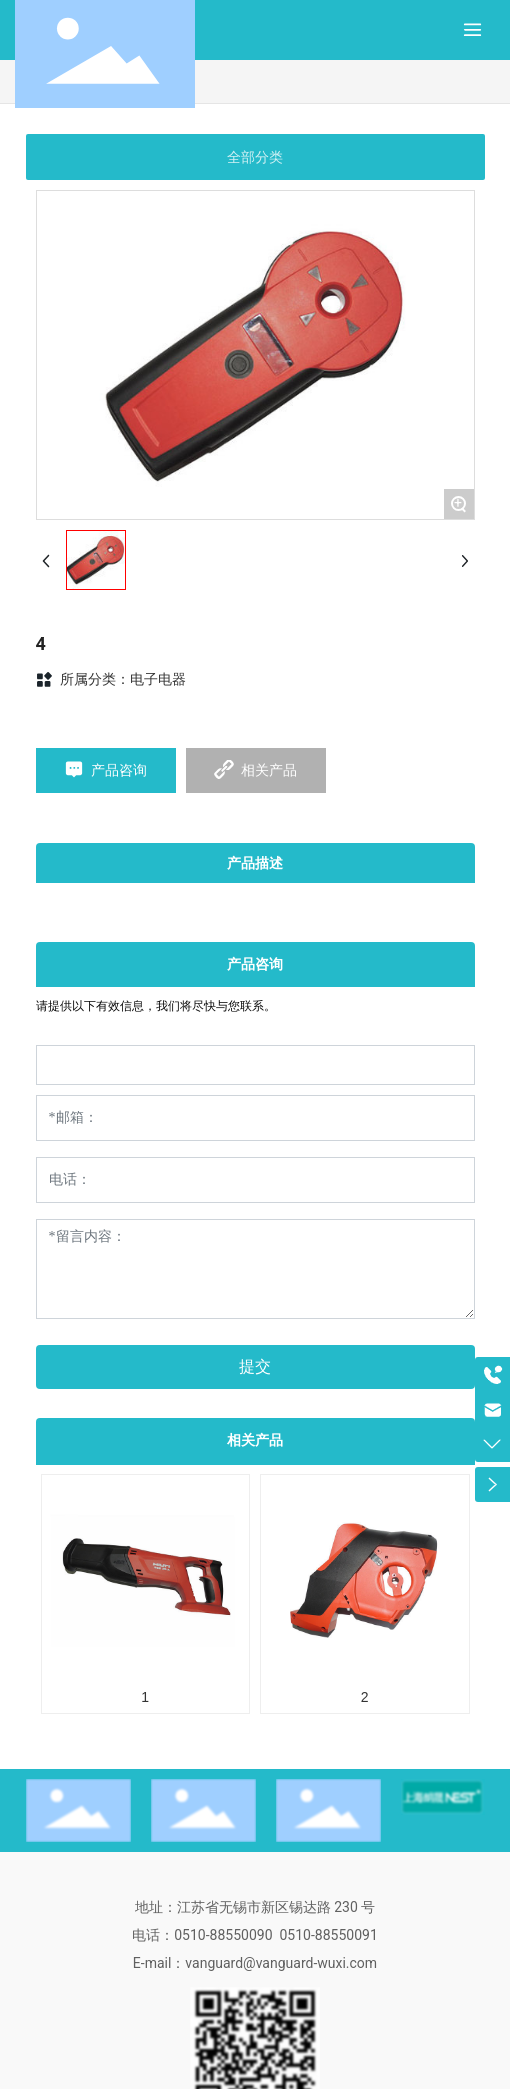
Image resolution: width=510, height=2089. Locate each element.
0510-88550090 (223, 1935)
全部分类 (255, 157)
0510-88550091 (328, 1935)
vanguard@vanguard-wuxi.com (281, 1963)
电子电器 (158, 679)
